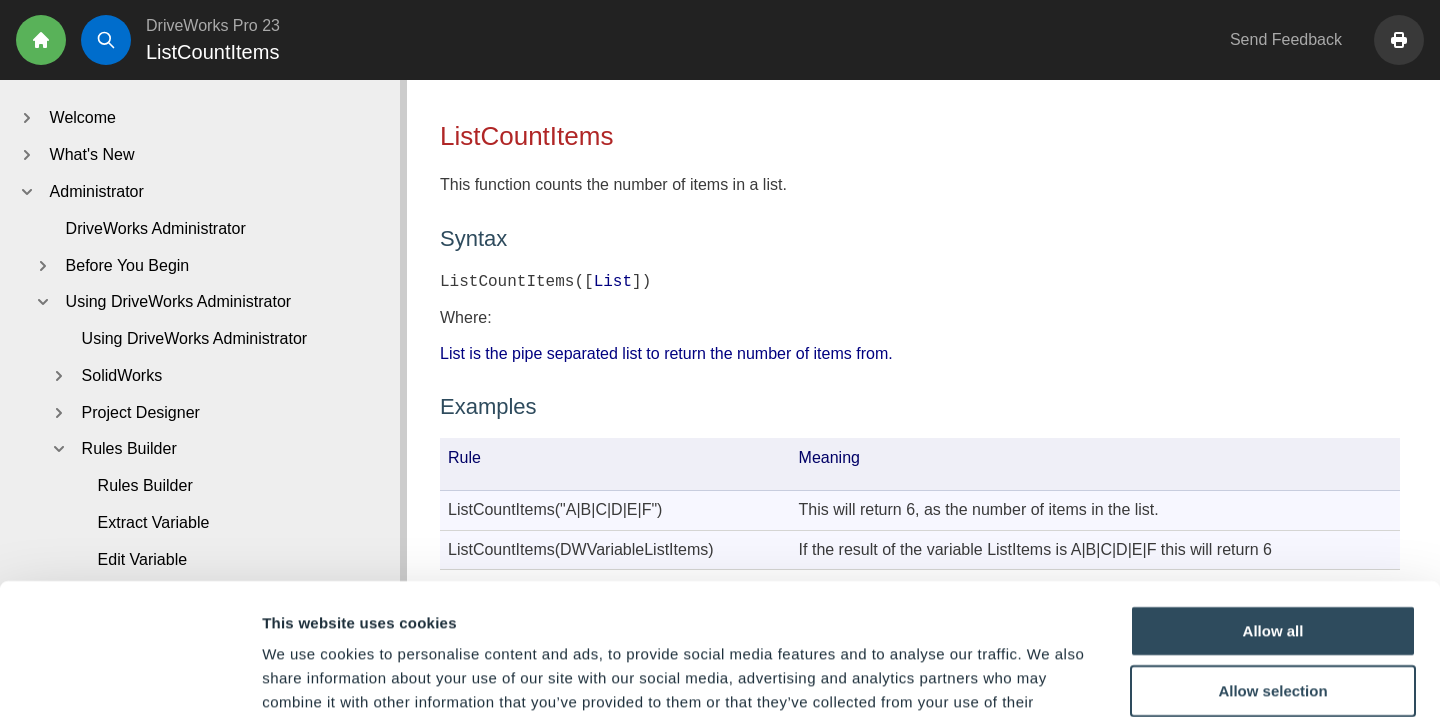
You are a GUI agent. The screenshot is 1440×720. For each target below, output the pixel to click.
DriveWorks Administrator (156, 228)
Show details (1049, 680)
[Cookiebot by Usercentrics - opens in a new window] (129, 681)
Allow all (1273, 504)
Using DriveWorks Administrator (195, 338)
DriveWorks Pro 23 (213, 25)
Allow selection (1272, 564)
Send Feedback (1286, 39)
